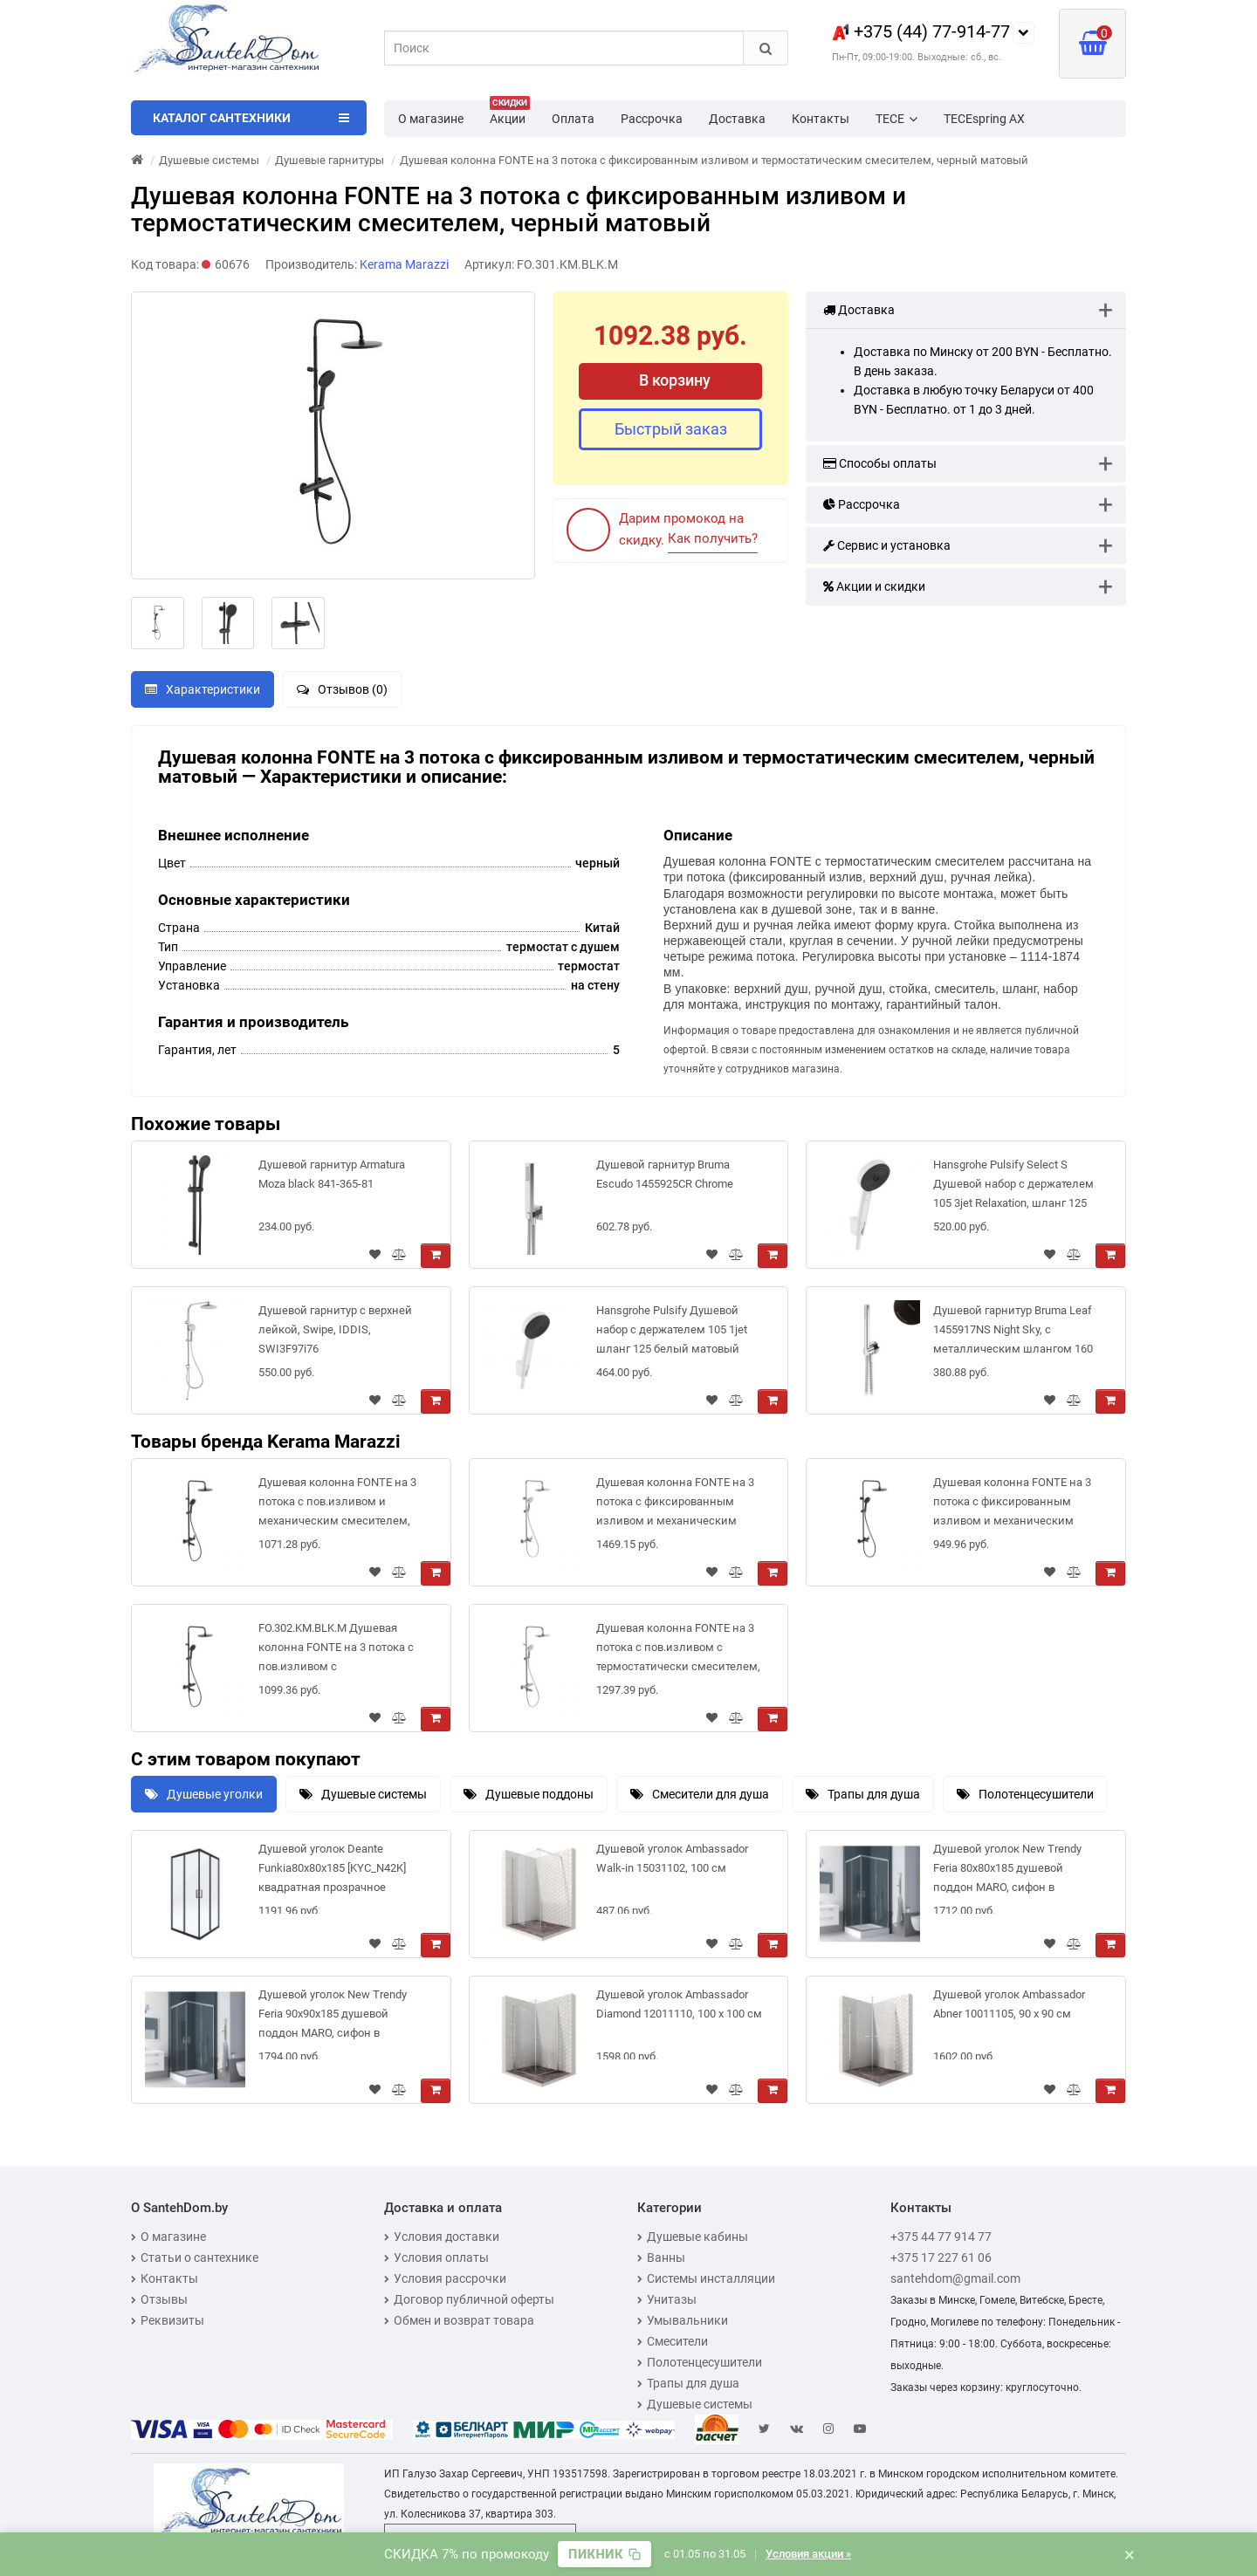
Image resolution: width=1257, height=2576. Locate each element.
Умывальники (682, 2320)
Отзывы (159, 2299)
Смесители (672, 2341)
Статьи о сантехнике (194, 2257)
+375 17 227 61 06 (941, 2257)
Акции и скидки (874, 586)
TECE (896, 118)
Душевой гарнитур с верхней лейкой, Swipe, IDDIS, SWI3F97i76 (335, 1329)
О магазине (431, 119)
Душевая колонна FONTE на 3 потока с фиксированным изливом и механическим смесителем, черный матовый (1014, 1505)
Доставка (737, 119)
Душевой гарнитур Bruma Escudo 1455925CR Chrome (664, 1174)
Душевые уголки (204, 1794)
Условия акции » (808, 2553)
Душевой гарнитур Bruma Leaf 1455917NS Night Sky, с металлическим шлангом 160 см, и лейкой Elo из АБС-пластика (1013, 1333)
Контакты (820, 119)
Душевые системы (363, 1794)
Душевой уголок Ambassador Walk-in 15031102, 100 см (672, 1858)
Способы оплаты (880, 463)
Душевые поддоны (529, 1794)
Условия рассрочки (445, 2278)
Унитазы (667, 2299)
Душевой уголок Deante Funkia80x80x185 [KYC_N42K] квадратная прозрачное (332, 1868)
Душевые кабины (692, 2237)
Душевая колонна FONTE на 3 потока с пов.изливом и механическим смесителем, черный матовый (337, 1505)
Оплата (573, 119)
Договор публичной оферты (469, 2299)
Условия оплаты (436, 2257)
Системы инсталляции (706, 2278)
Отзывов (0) (342, 689)
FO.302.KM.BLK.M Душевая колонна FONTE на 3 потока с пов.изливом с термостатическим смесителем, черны (336, 1650)
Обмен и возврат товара (459, 2320)
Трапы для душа (863, 1794)
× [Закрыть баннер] (1129, 2554)
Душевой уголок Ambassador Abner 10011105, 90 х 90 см (1009, 2004)
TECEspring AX (984, 119)
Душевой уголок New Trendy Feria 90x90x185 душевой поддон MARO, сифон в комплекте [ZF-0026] (332, 2017)
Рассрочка (652, 119)
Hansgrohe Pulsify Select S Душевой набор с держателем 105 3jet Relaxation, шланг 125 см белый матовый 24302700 (1013, 1187)
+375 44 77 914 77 (941, 2237)
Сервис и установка (887, 545)
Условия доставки (441, 2237)
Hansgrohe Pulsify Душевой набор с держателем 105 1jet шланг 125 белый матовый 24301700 (671, 1333)
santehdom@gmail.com (955, 2278)
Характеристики (202, 689)
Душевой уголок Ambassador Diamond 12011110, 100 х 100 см (679, 2004)
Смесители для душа (699, 1794)
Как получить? (713, 538)
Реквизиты (167, 2320)
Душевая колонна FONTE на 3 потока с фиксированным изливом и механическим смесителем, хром (675, 1505)
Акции (510, 113)
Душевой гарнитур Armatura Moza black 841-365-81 (331, 1174)
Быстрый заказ (671, 429)
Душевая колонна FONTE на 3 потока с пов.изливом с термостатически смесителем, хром (678, 1650)
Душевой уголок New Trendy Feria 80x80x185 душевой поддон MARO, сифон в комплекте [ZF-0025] (1007, 1871)
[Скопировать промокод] (604, 2554)
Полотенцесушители (1025, 1794)
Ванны (661, 2257)
